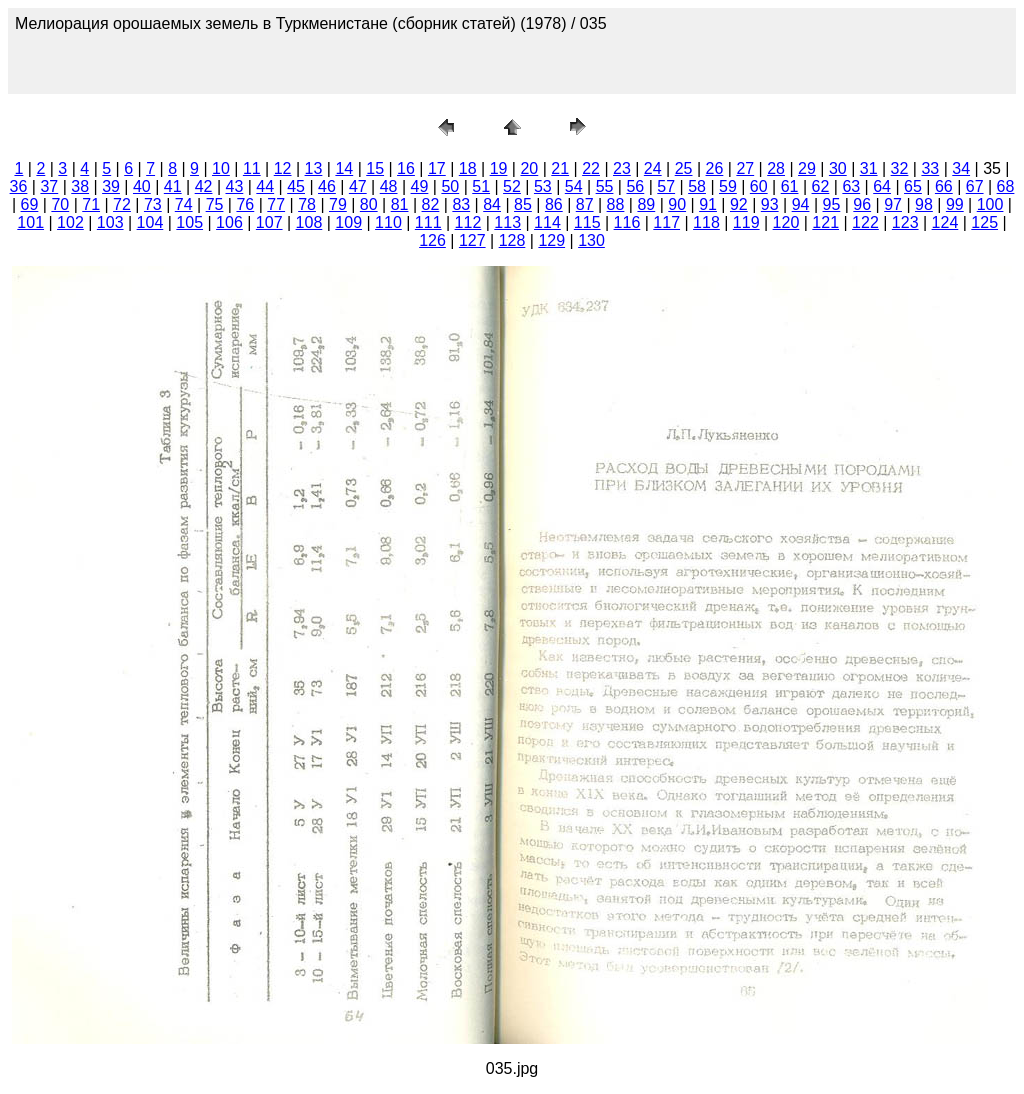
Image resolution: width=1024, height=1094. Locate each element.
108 (309, 222)
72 (122, 204)
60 (759, 186)
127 (472, 240)
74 (184, 204)
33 (930, 168)
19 (499, 168)
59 (728, 186)
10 (221, 168)
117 (666, 222)
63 (851, 186)
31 (869, 168)
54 (574, 186)
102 (70, 222)
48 (389, 186)
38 (80, 186)
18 (468, 168)
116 (627, 222)
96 (862, 204)
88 (616, 204)
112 (468, 222)
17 (437, 168)
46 (327, 186)
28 (776, 168)
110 (388, 222)
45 (296, 186)
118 (706, 222)
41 (173, 186)
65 (913, 186)
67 (975, 186)
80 (369, 204)
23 (622, 168)
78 (307, 204)
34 (961, 168)
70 (60, 204)
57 (666, 186)
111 (428, 222)
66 (944, 186)
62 (821, 186)
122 (865, 222)
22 (591, 168)
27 (745, 168)
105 (189, 222)
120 (786, 222)
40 (142, 186)
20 (529, 168)
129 (551, 240)
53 (543, 186)
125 (984, 222)
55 (605, 186)
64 (882, 186)
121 (825, 222)
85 (523, 204)
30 (838, 168)
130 (591, 240)
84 (492, 204)
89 (646, 204)
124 (945, 222)
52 (512, 186)
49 (420, 186)
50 (450, 186)
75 (215, 204)
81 (400, 204)
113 (507, 222)
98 (924, 204)
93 (770, 204)
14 (344, 168)
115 (587, 222)
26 (715, 168)
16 (406, 168)
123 (905, 222)
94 (801, 204)
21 (560, 168)
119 (746, 222)
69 (30, 204)
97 (893, 204)
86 (554, 204)
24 (653, 168)
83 (461, 204)
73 (153, 204)
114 (547, 222)
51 (481, 186)
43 (235, 186)
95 (832, 204)
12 (283, 168)
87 (585, 204)
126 (432, 240)
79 (338, 204)
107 (269, 222)
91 (708, 204)
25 (684, 168)
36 (19, 186)
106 (229, 222)
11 (252, 168)
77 (276, 204)
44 (265, 186)
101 (30, 222)
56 (635, 186)
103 (110, 222)
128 (512, 240)
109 (348, 222)
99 (955, 204)
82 (431, 204)
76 (245, 204)
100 (990, 204)
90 (677, 204)
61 (790, 186)
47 (358, 186)
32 (900, 168)
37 (49, 186)
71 (91, 204)
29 (807, 168)
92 (739, 204)
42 (204, 186)
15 (375, 168)
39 (111, 186)
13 (314, 168)
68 (1006, 186)
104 (150, 222)
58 (697, 186)
